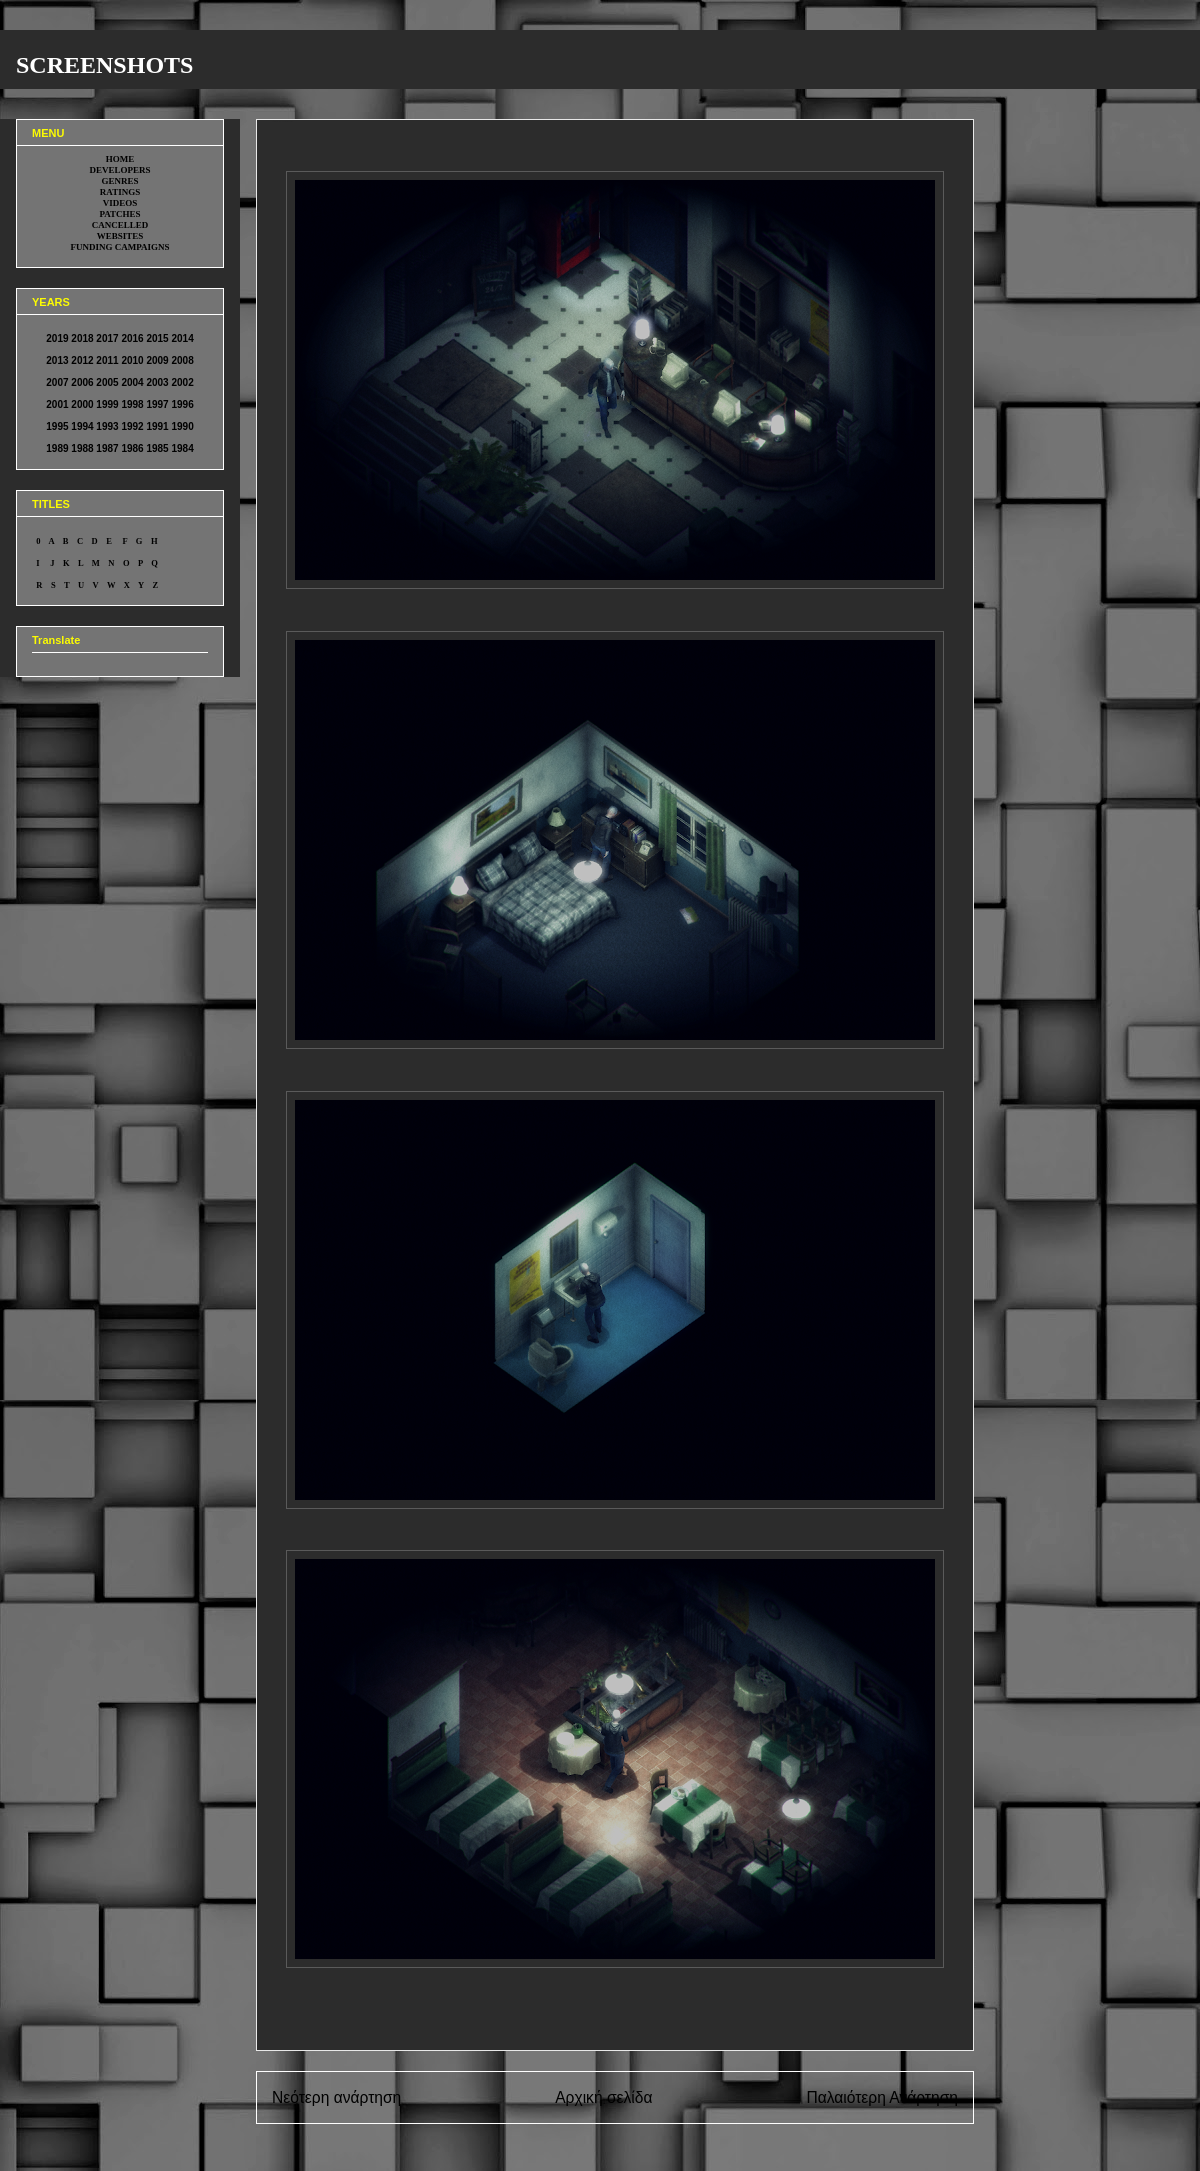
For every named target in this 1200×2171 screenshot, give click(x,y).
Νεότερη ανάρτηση (336, 2097)
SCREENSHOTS (104, 65)
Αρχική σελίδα (603, 2097)
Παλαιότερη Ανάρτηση (882, 2097)
